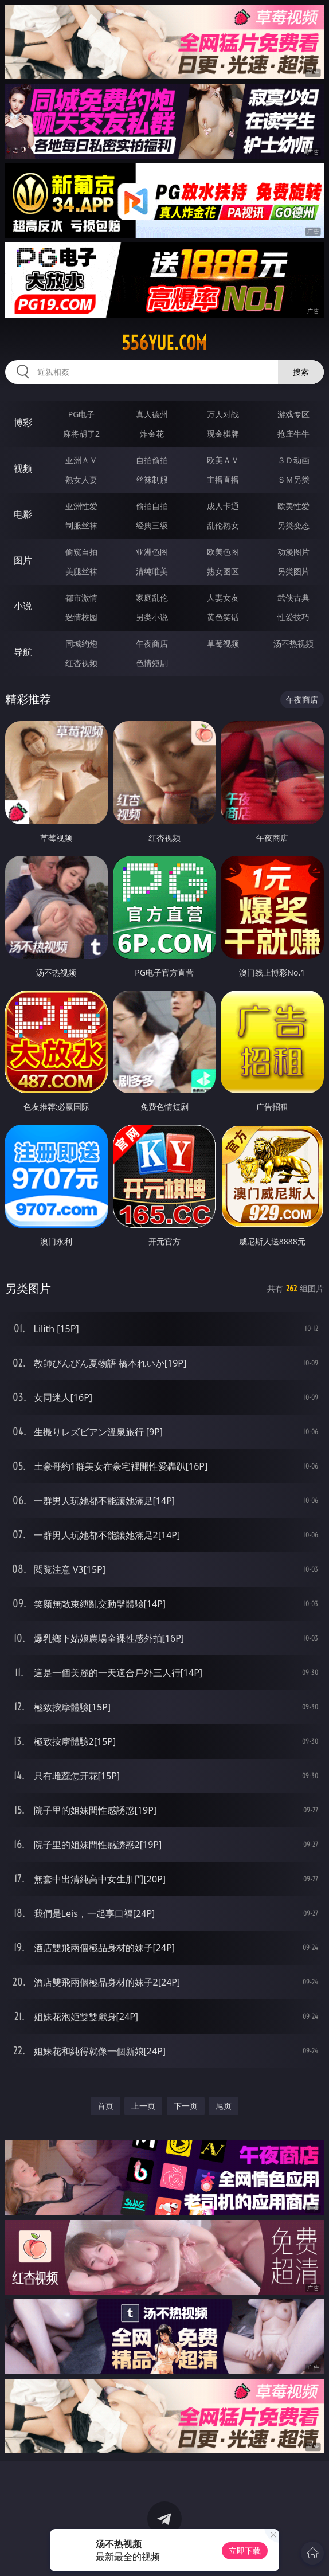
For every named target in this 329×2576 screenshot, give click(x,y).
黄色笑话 (223, 617)
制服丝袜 (81, 525)
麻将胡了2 (81, 433)
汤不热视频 (293, 643)
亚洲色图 (152, 551)
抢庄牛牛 (293, 433)
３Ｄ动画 (293, 460)
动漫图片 (293, 551)
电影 (23, 514)
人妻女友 (223, 597)
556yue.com (164, 342)
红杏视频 (81, 662)
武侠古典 (293, 597)
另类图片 (293, 571)
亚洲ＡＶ (81, 460)
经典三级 (152, 525)
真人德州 (152, 414)
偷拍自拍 (152, 505)
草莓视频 (223, 643)
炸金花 (152, 433)
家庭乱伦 (152, 597)
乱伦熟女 (223, 525)
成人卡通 (223, 505)
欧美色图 (223, 551)
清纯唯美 (152, 571)
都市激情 (81, 597)
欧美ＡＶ (223, 460)
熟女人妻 (81, 479)
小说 (23, 606)
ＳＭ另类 (293, 479)
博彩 (23, 422)
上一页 (143, 2105)
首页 (105, 2105)
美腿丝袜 (81, 571)
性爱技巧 (293, 617)
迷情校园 (81, 617)
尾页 (224, 2105)
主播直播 (223, 479)
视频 (23, 468)
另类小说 (152, 617)
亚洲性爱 (81, 505)
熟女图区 (223, 571)
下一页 (186, 2105)
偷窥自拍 (81, 551)
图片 (23, 560)
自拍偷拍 (152, 460)
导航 (23, 651)
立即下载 (245, 2550)
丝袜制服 (152, 479)
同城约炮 (81, 643)
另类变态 (293, 525)
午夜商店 (152, 643)
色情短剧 (152, 662)
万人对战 (223, 414)
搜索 (301, 371)
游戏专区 (293, 414)
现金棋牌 (223, 433)
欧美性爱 (293, 505)
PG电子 (81, 414)
